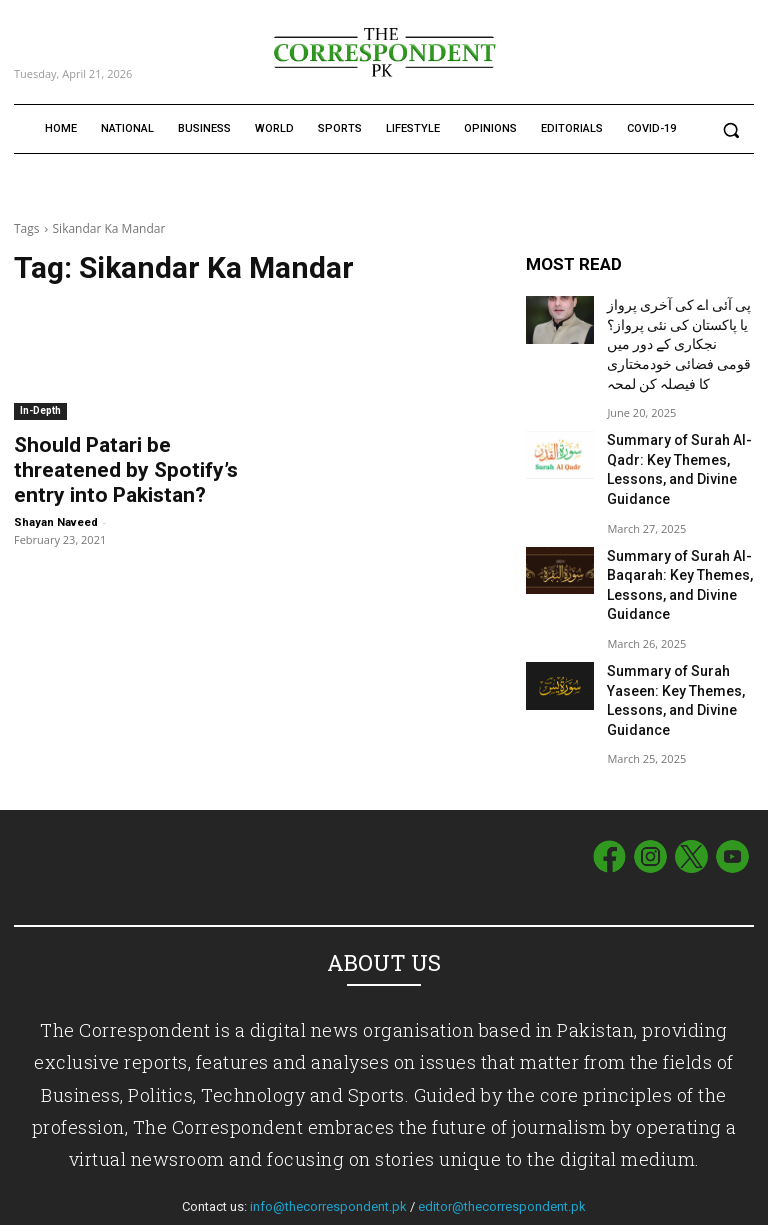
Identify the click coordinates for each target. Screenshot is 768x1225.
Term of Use (633, 1206)
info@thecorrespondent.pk (328, 1153)
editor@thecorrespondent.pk (502, 1153)
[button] (730, 129)
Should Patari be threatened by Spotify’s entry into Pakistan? (126, 466)
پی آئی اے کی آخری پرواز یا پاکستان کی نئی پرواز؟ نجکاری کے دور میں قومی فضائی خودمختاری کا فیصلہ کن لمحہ (676, 337)
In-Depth (40, 410)
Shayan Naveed (56, 513)
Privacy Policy (716, 1206)
